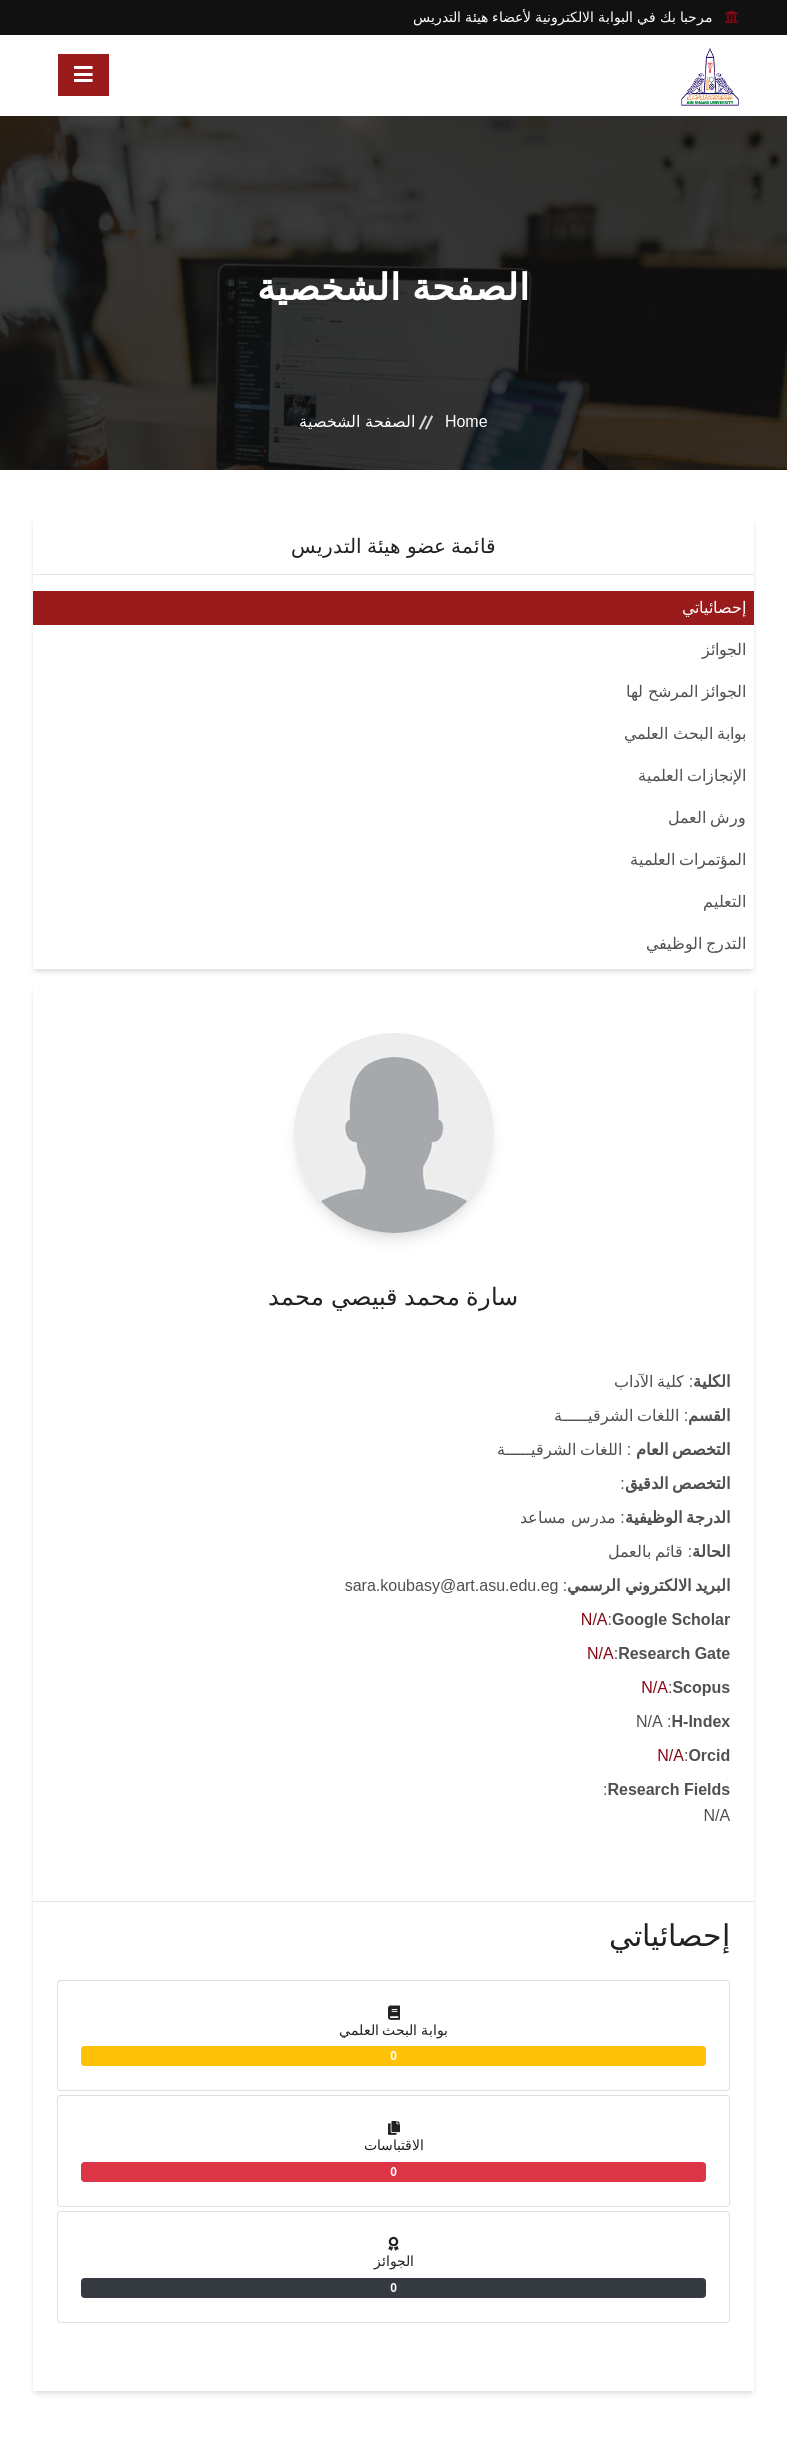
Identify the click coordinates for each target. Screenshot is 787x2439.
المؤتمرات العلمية (688, 859)
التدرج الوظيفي (696, 943)
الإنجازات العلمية (692, 775)
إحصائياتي (714, 607)
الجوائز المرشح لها (686, 691)
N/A (594, 1619)
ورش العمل (707, 817)
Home (466, 421)
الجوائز (724, 649)
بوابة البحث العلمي (685, 733)
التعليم (724, 901)
